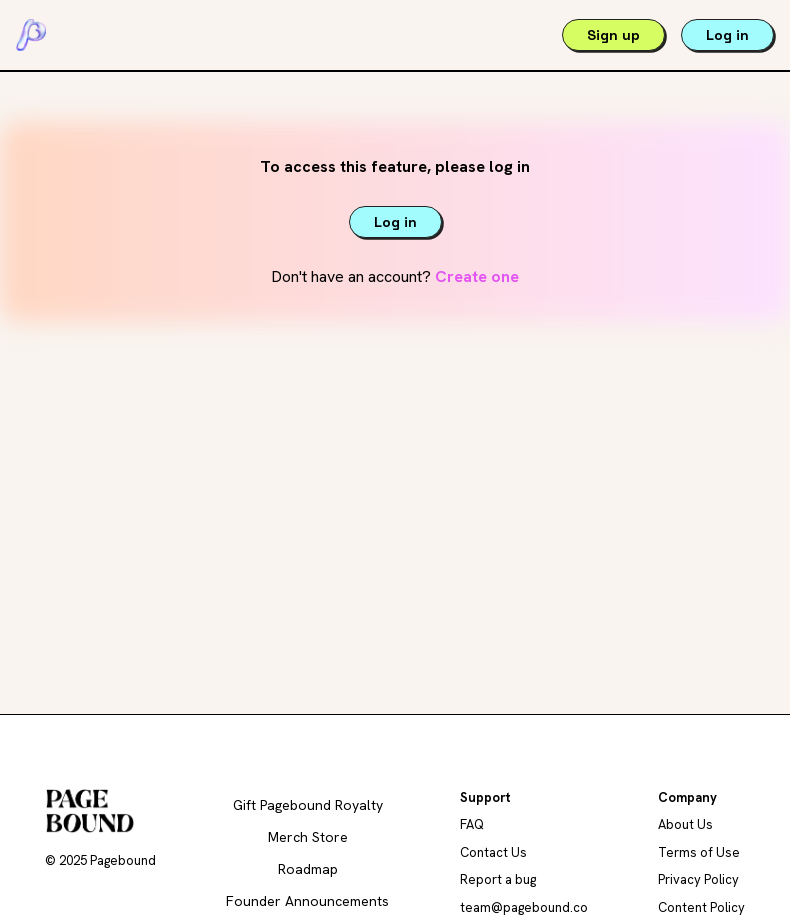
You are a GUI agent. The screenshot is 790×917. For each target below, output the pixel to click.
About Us (685, 824)
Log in (727, 35)
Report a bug (498, 879)
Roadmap (308, 869)
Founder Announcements (307, 901)
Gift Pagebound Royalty (308, 805)
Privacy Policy (698, 879)
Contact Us (493, 852)
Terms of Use (699, 852)
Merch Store (308, 837)
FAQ (472, 824)
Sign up (613, 35)
